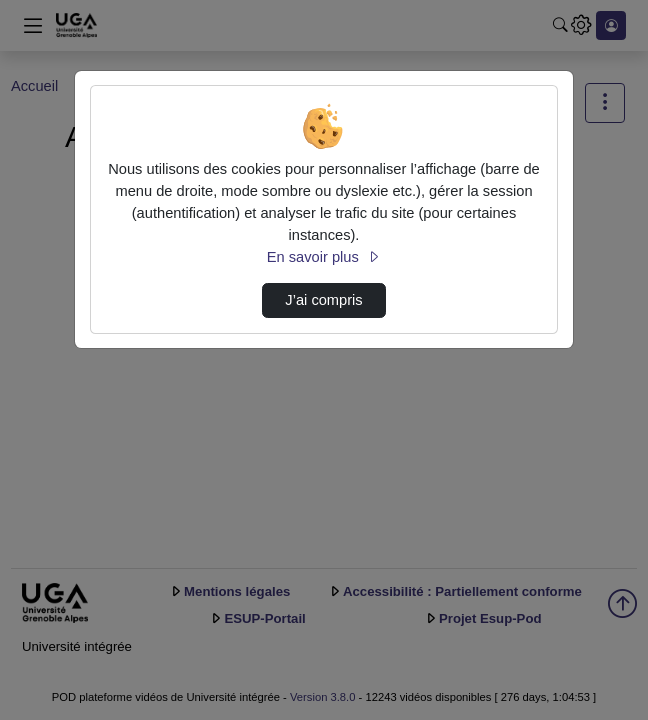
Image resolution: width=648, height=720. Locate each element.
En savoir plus (324, 257)
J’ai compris (323, 300)
